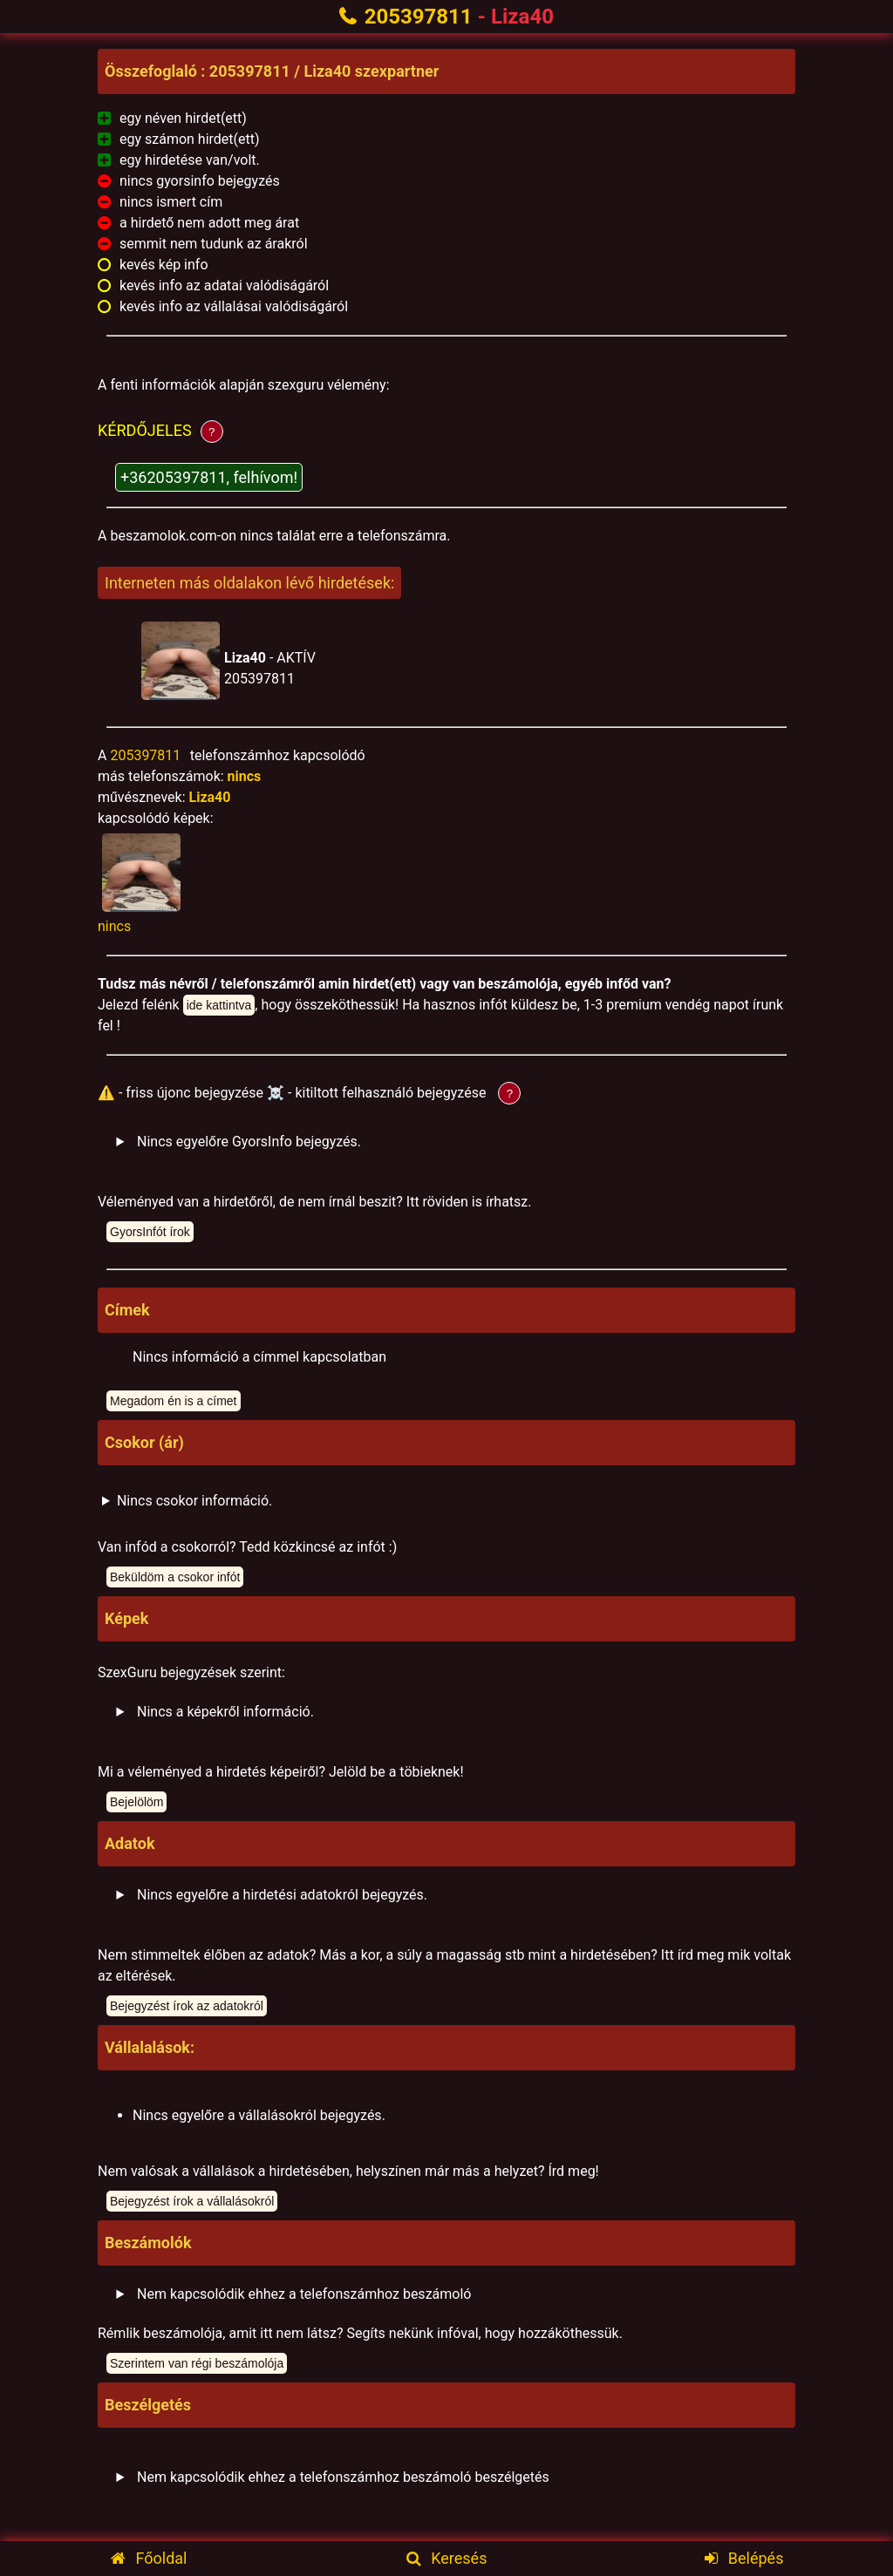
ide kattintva (219, 1005)
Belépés (744, 2558)
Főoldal (149, 2558)
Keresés (446, 2558)
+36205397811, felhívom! (208, 477)
